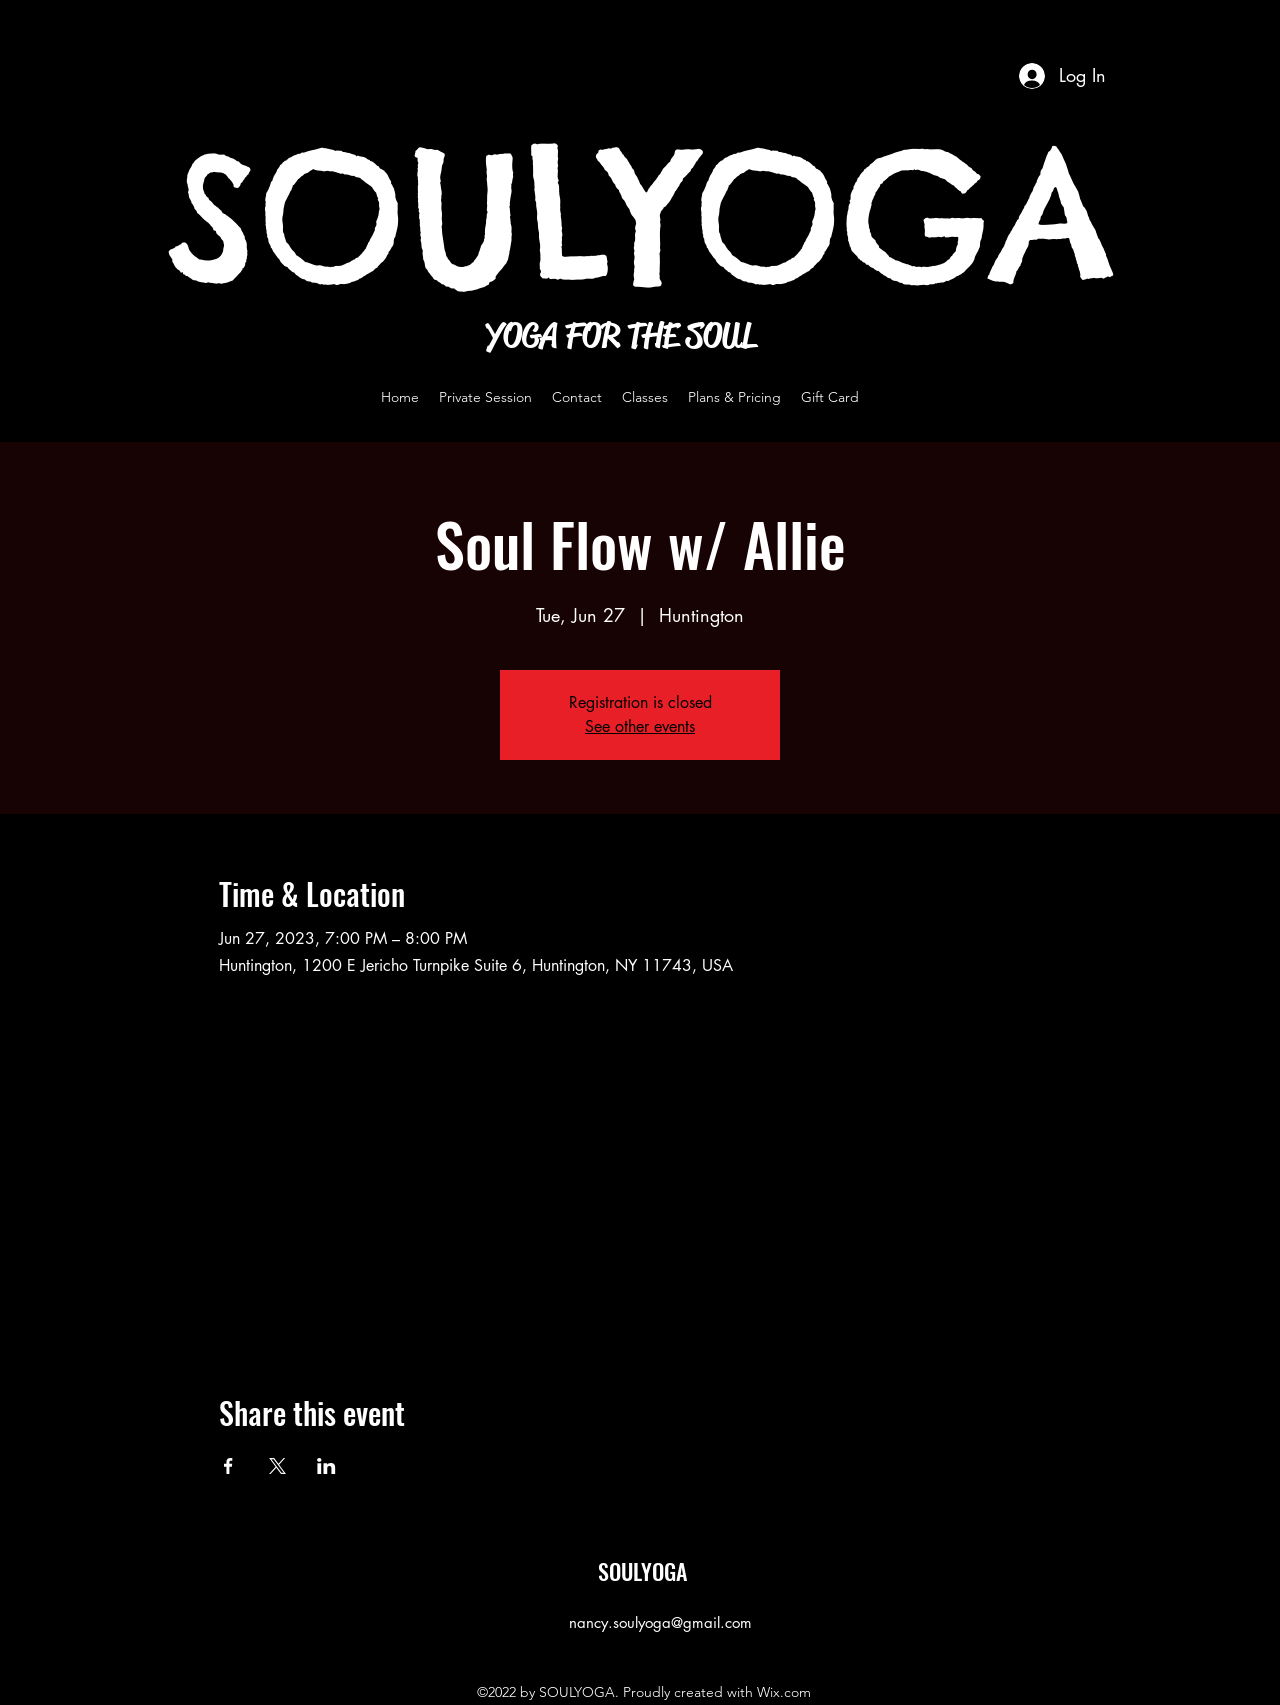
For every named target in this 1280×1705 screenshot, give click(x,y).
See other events (640, 726)
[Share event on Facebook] (228, 1466)
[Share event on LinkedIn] (326, 1466)
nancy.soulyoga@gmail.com (660, 1622)
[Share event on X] (277, 1466)
